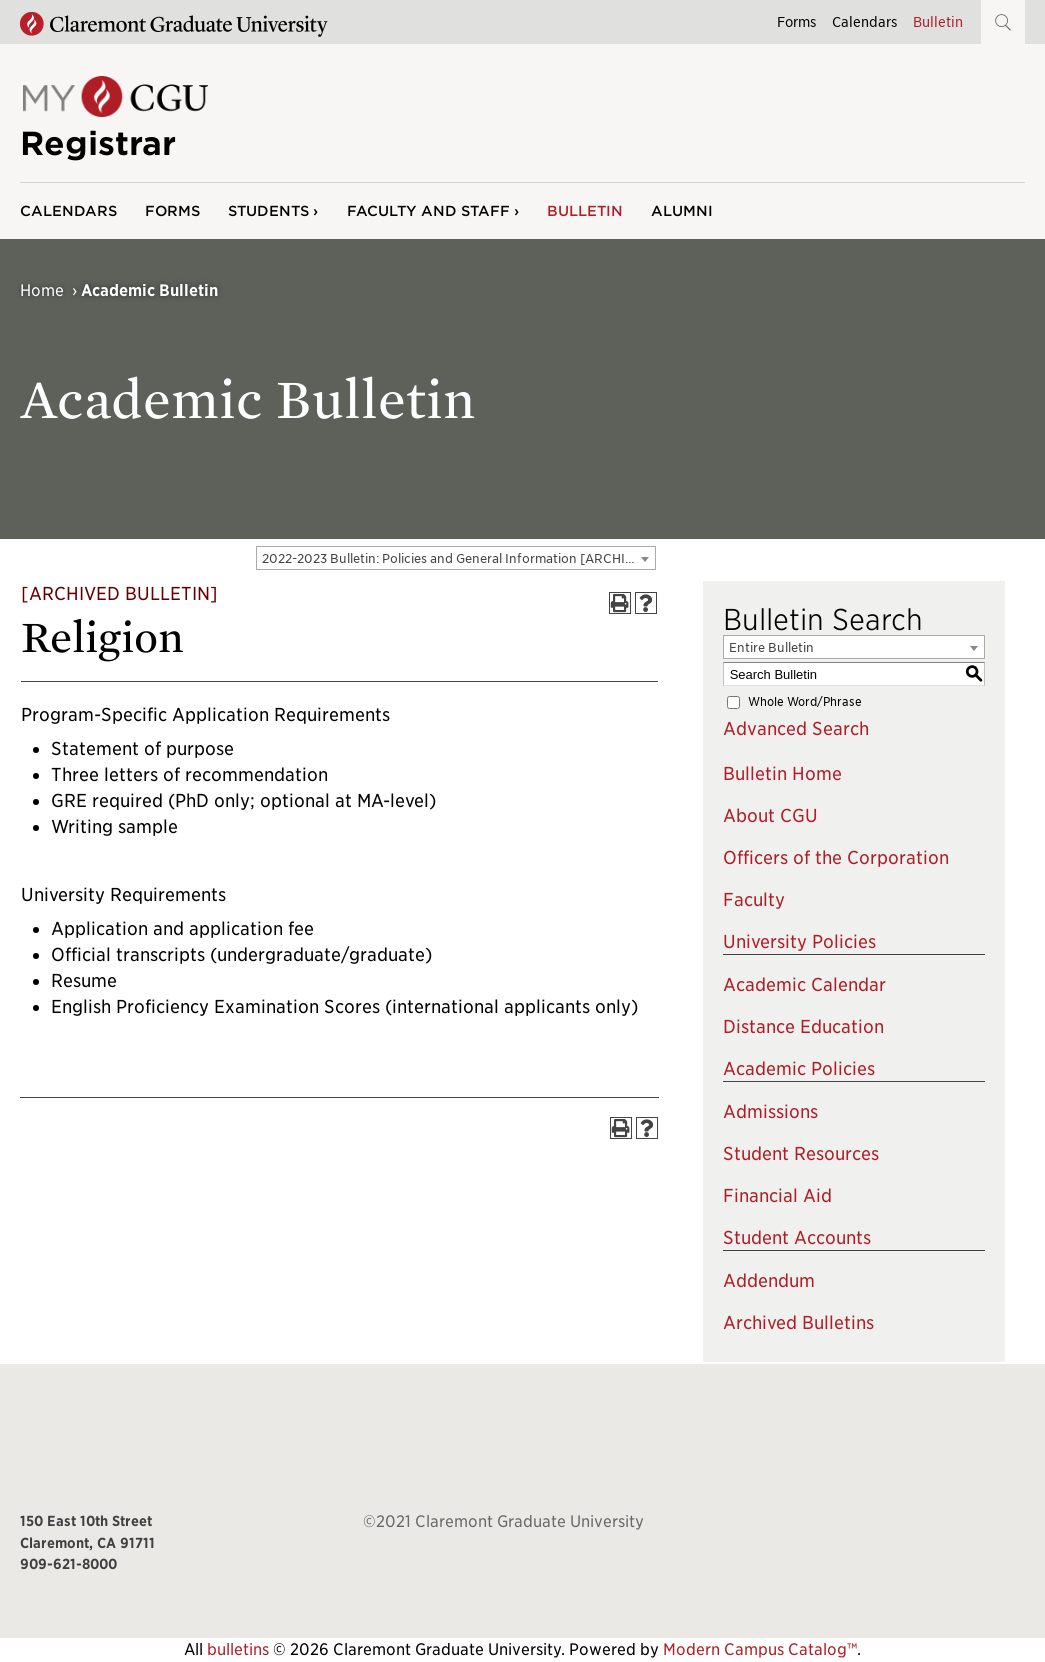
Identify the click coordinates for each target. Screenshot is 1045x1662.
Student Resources (801, 1153)
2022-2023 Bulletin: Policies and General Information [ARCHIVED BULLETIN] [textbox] (458, 558)
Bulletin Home (782, 773)
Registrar (98, 143)
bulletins (238, 1649)
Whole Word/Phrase (805, 701)
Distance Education (803, 1026)
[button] (1003, 22)
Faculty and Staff (428, 210)
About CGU (770, 815)
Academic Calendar (804, 984)
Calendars (864, 21)
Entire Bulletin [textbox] (771, 647)
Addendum (769, 1280)
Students (268, 210)
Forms (796, 21)
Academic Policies (799, 1068)
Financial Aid (777, 1195)
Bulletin (938, 21)
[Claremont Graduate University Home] (174, 25)
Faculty (754, 899)
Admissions (770, 1111)
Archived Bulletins (798, 1322)
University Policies (799, 941)
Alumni (682, 210)
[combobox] (456, 558)
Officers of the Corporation (836, 857)
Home (42, 290)
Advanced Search (796, 728)
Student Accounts (797, 1237)
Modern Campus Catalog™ (760, 1649)
